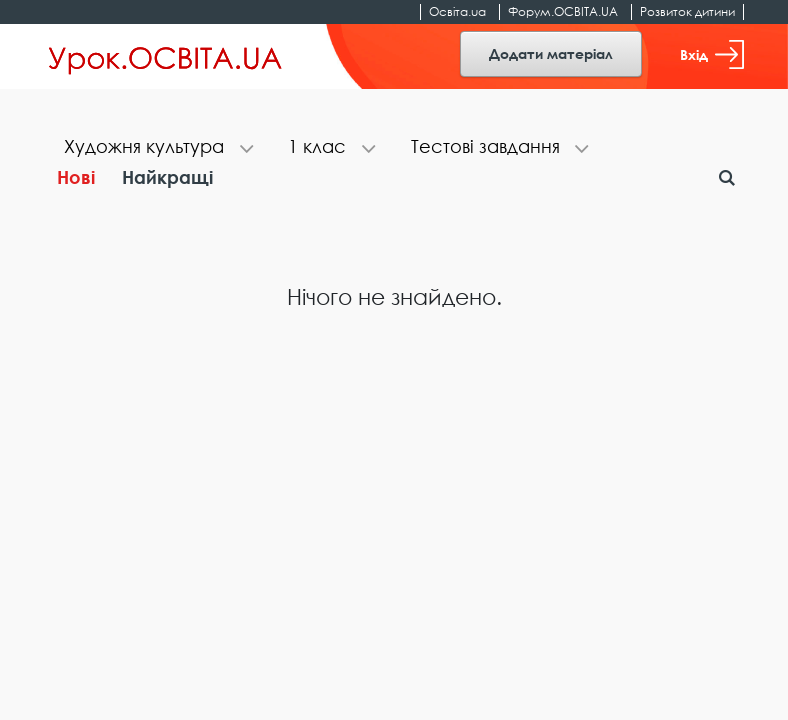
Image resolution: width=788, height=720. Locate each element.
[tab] (156, 148)
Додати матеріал (551, 53)
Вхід (712, 54)
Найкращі (167, 177)
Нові (76, 177)
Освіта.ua (457, 11)
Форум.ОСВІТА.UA (563, 11)
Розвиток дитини (687, 11)
